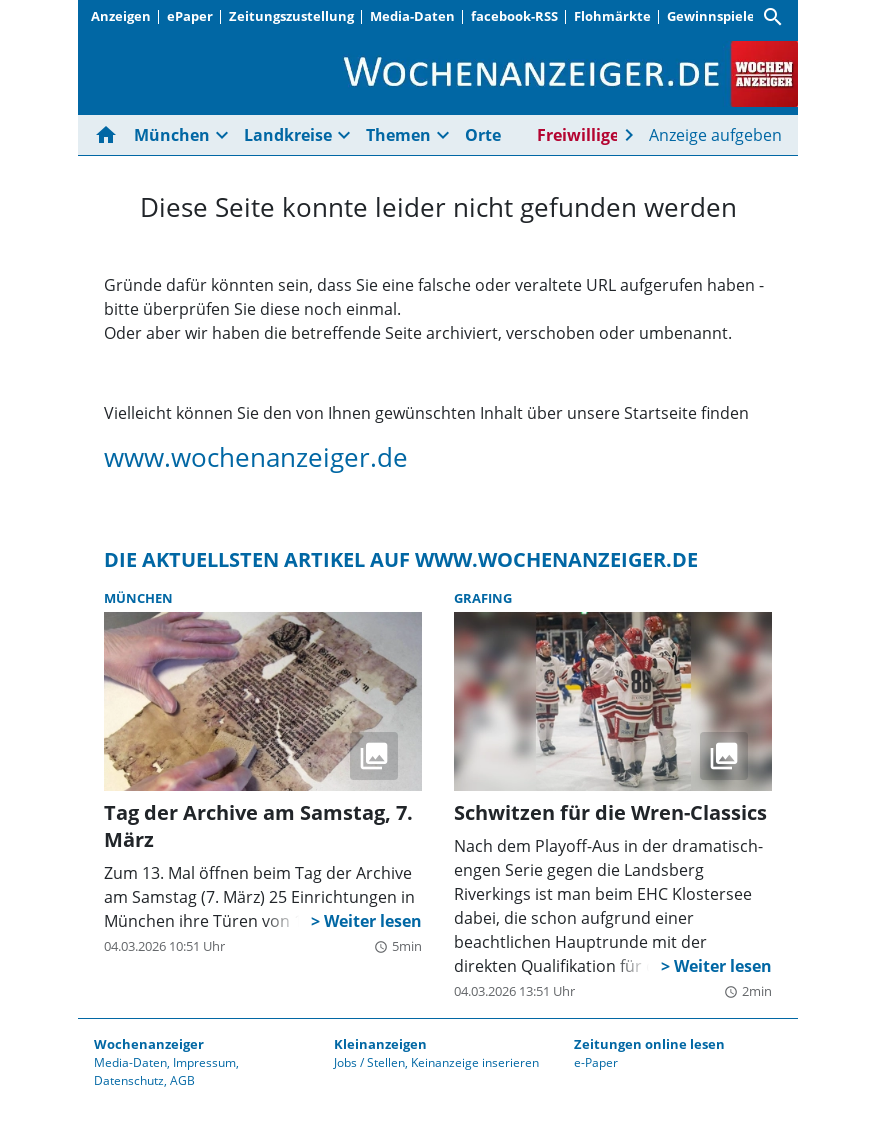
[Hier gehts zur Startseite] (110, 135)
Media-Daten (412, 16)
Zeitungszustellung (291, 16)
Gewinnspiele (711, 16)
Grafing (483, 598)
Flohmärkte (612, 16)
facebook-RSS (514, 16)
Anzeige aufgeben (715, 135)
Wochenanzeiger (149, 1044)
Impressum (204, 1062)
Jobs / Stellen (369, 1062)
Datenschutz (129, 1080)
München (172, 135)
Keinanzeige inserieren (475, 1062)
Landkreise (288, 135)
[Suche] (773, 17)
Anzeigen (121, 16)
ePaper (190, 16)
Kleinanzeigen (380, 1044)
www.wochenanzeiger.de (256, 457)
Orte (483, 135)
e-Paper (596, 1062)
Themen (398, 135)
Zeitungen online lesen (649, 1044)
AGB (182, 1080)
